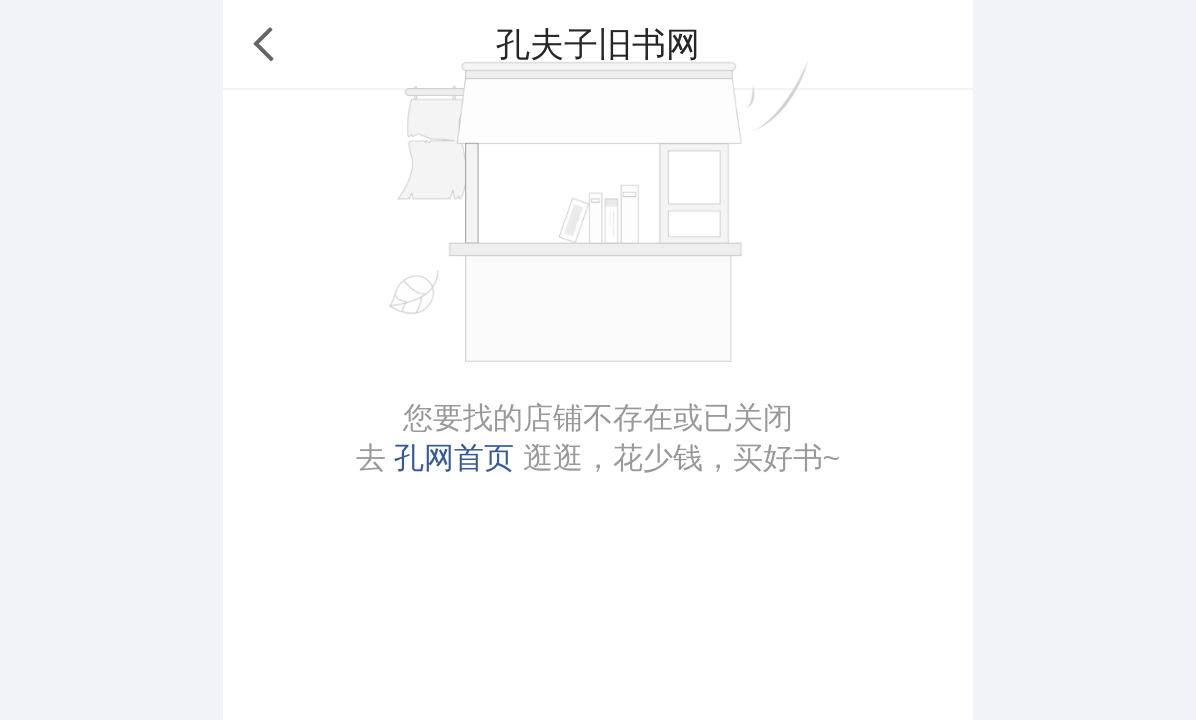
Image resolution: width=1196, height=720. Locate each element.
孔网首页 (454, 457)
